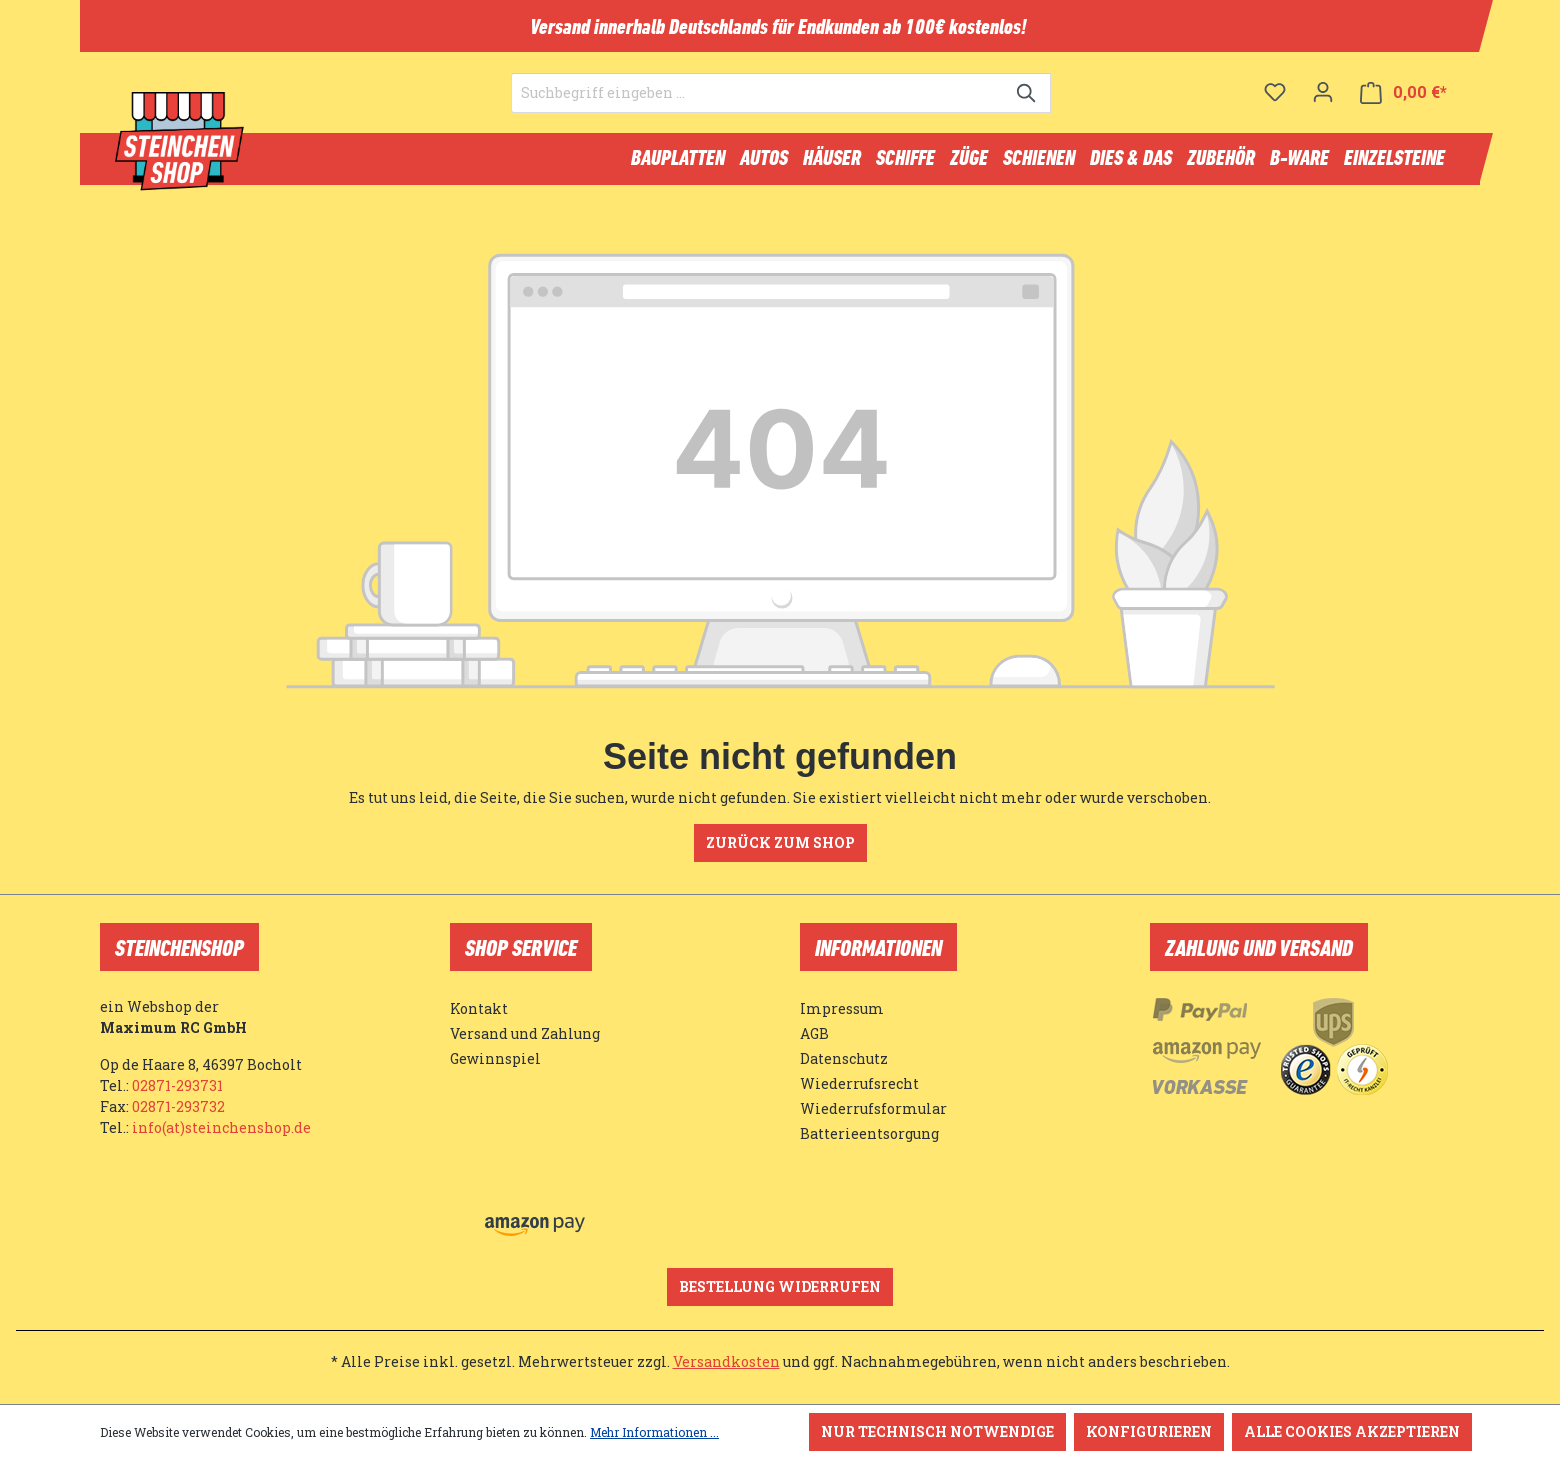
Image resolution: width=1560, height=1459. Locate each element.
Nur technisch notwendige (937, 1431)
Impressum (842, 1008)
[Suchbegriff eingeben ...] (758, 106)
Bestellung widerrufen (780, 1286)
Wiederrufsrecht (859, 1083)
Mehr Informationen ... (654, 1432)
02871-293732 (178, 1106)
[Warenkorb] (1403, 105)
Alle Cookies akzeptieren (1352, 1431)
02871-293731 (177, 1085)
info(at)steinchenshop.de (221, 1127)
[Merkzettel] (1275, 105)
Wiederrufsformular (873, 1108)
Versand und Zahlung (525, 1033)
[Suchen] (1027, 106)
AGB (814, 1033)
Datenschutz (844, 1058)
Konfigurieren (1149, 1431)
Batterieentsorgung (869, 1133)
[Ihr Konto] (1323, 105)
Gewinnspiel (495, 1058)
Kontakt (479, 1008)
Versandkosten (726, 1361)
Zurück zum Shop (780, 851)
